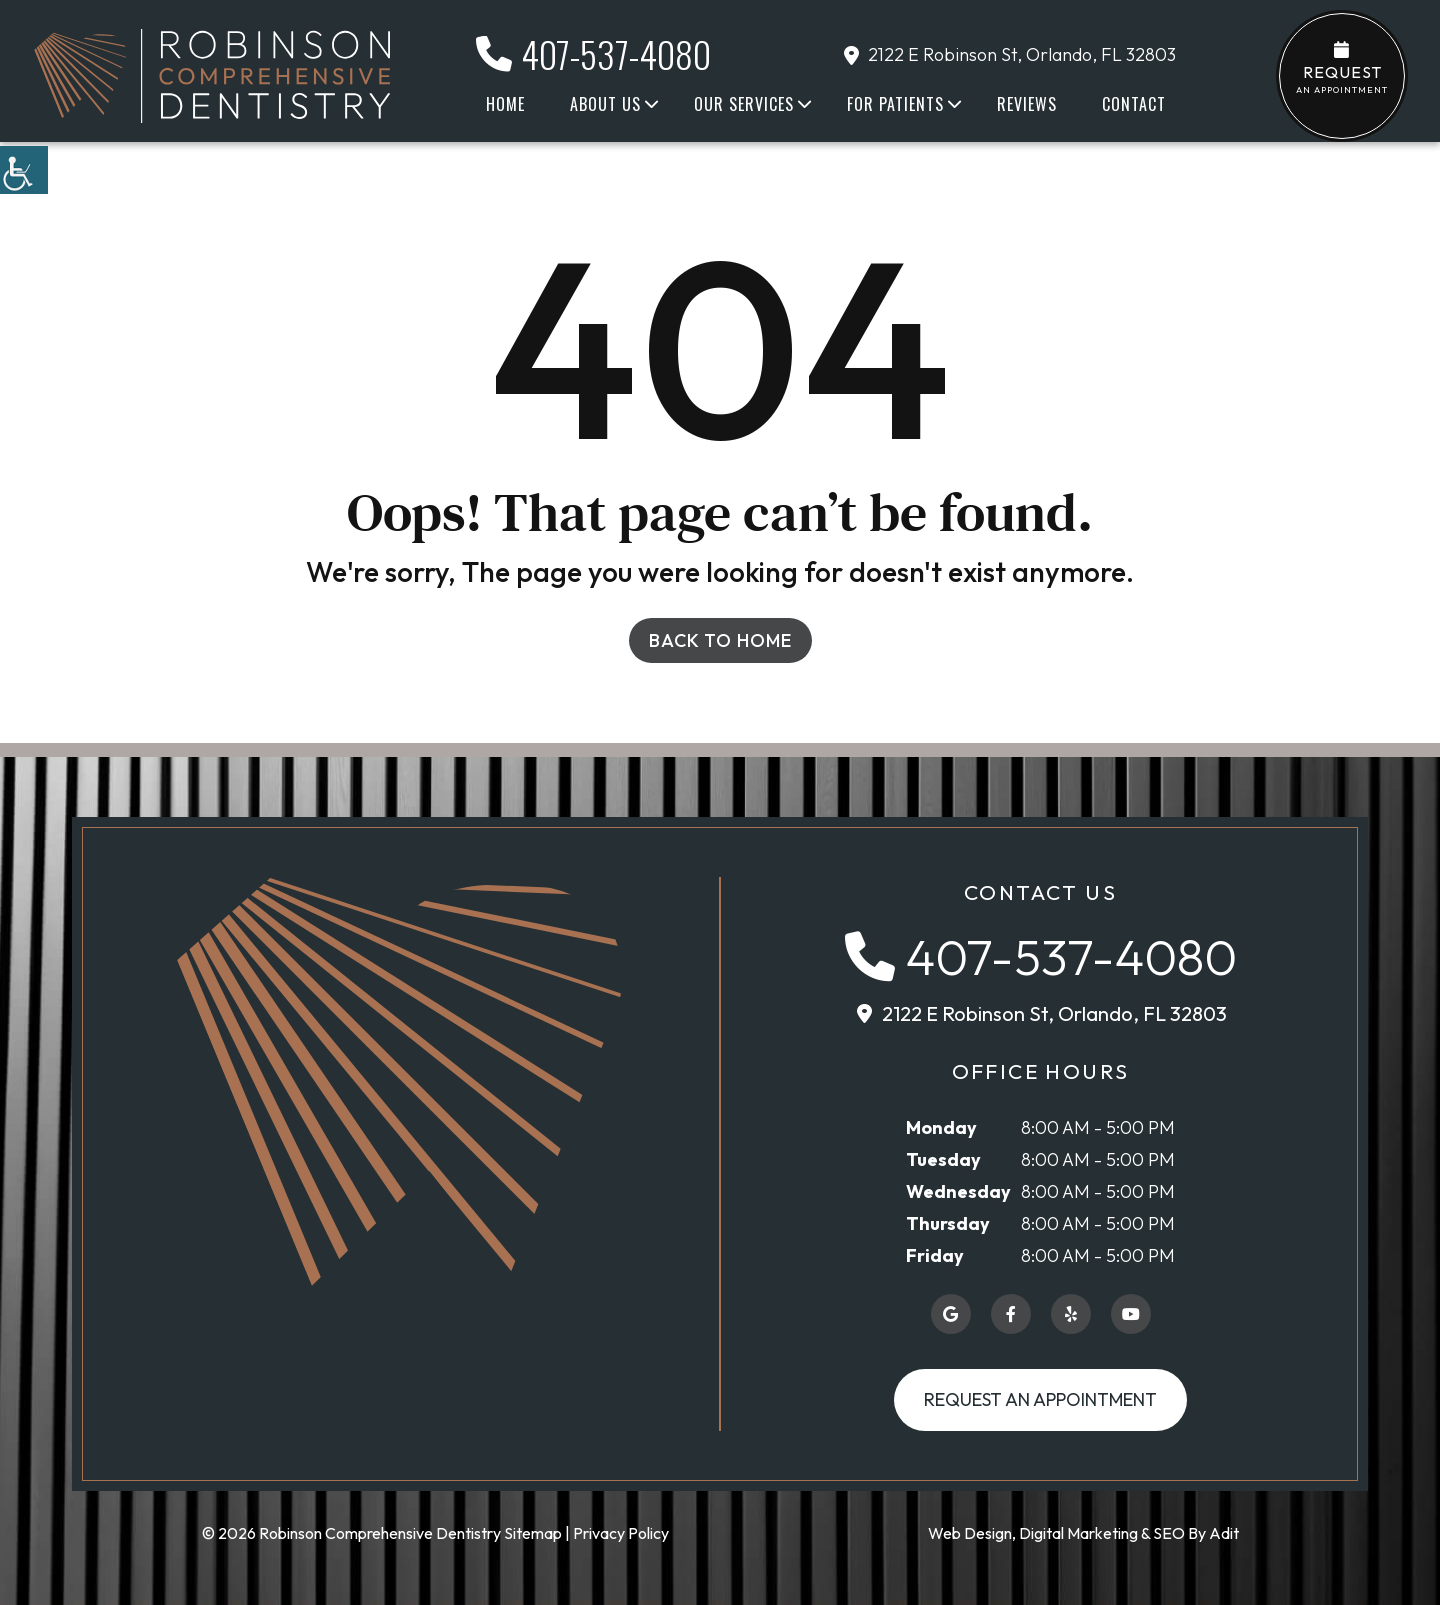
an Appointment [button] (1342, 68)
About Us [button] (605, 104)
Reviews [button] (1027, 104)
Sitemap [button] (533, 1533)
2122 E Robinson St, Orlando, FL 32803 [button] (1010, 54)
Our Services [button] (744, 104)
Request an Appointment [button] (1040, 1399)
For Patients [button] (895, 104)
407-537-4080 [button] (593, 54)
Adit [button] (1224, 1533)
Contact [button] (1134, 104)
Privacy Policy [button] (621, 1533)
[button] (24, 170)
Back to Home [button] (720, 640)
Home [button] (505, 104)
